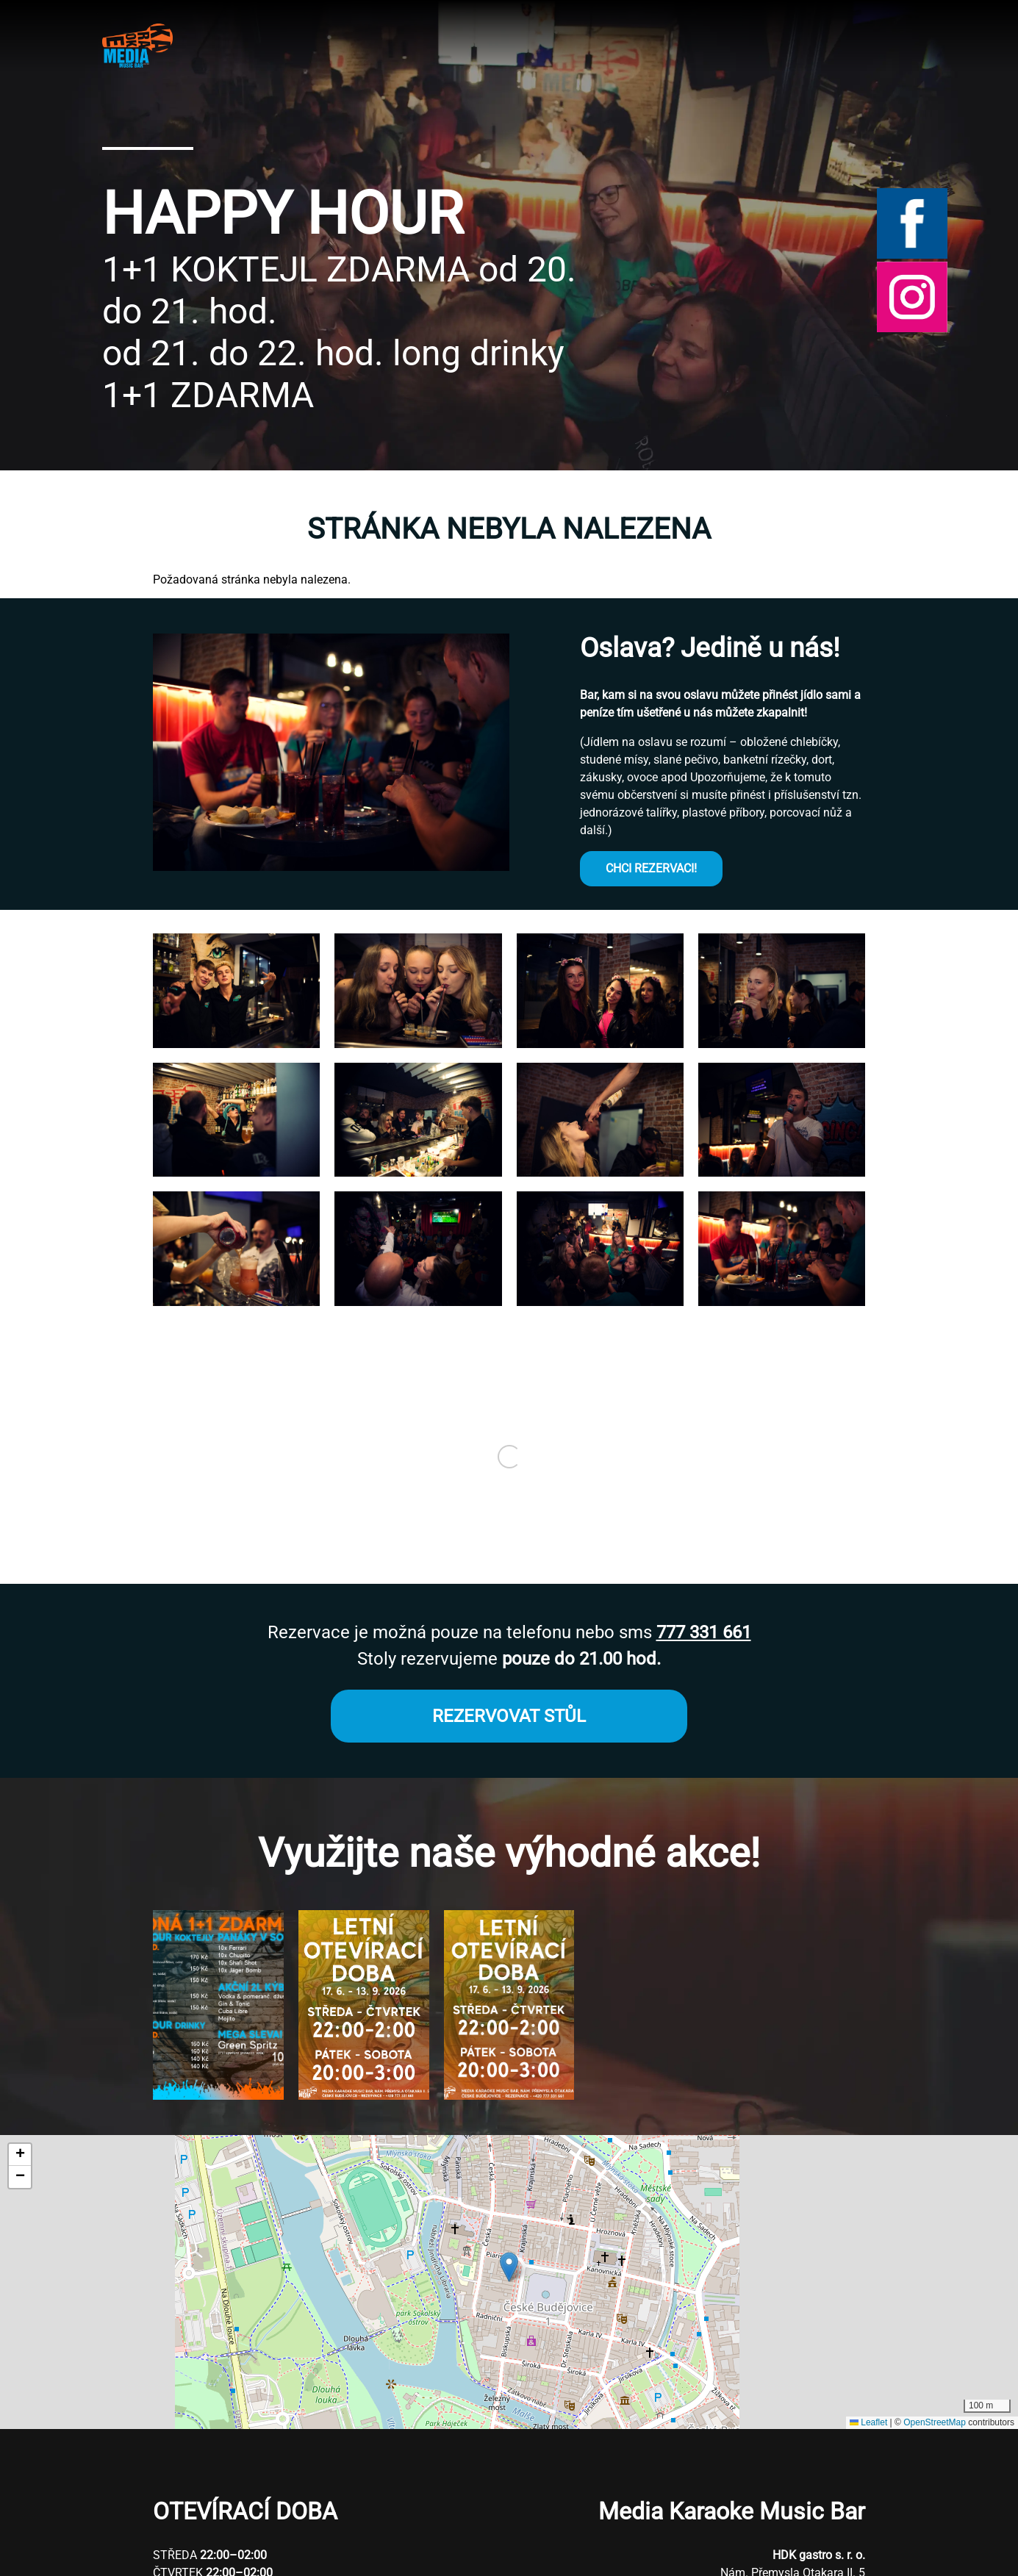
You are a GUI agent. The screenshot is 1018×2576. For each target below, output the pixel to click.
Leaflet (868, 2422)
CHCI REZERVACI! (651, 868)
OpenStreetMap (934, 2422)
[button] (236, 1044)
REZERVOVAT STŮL (509, 1716)
